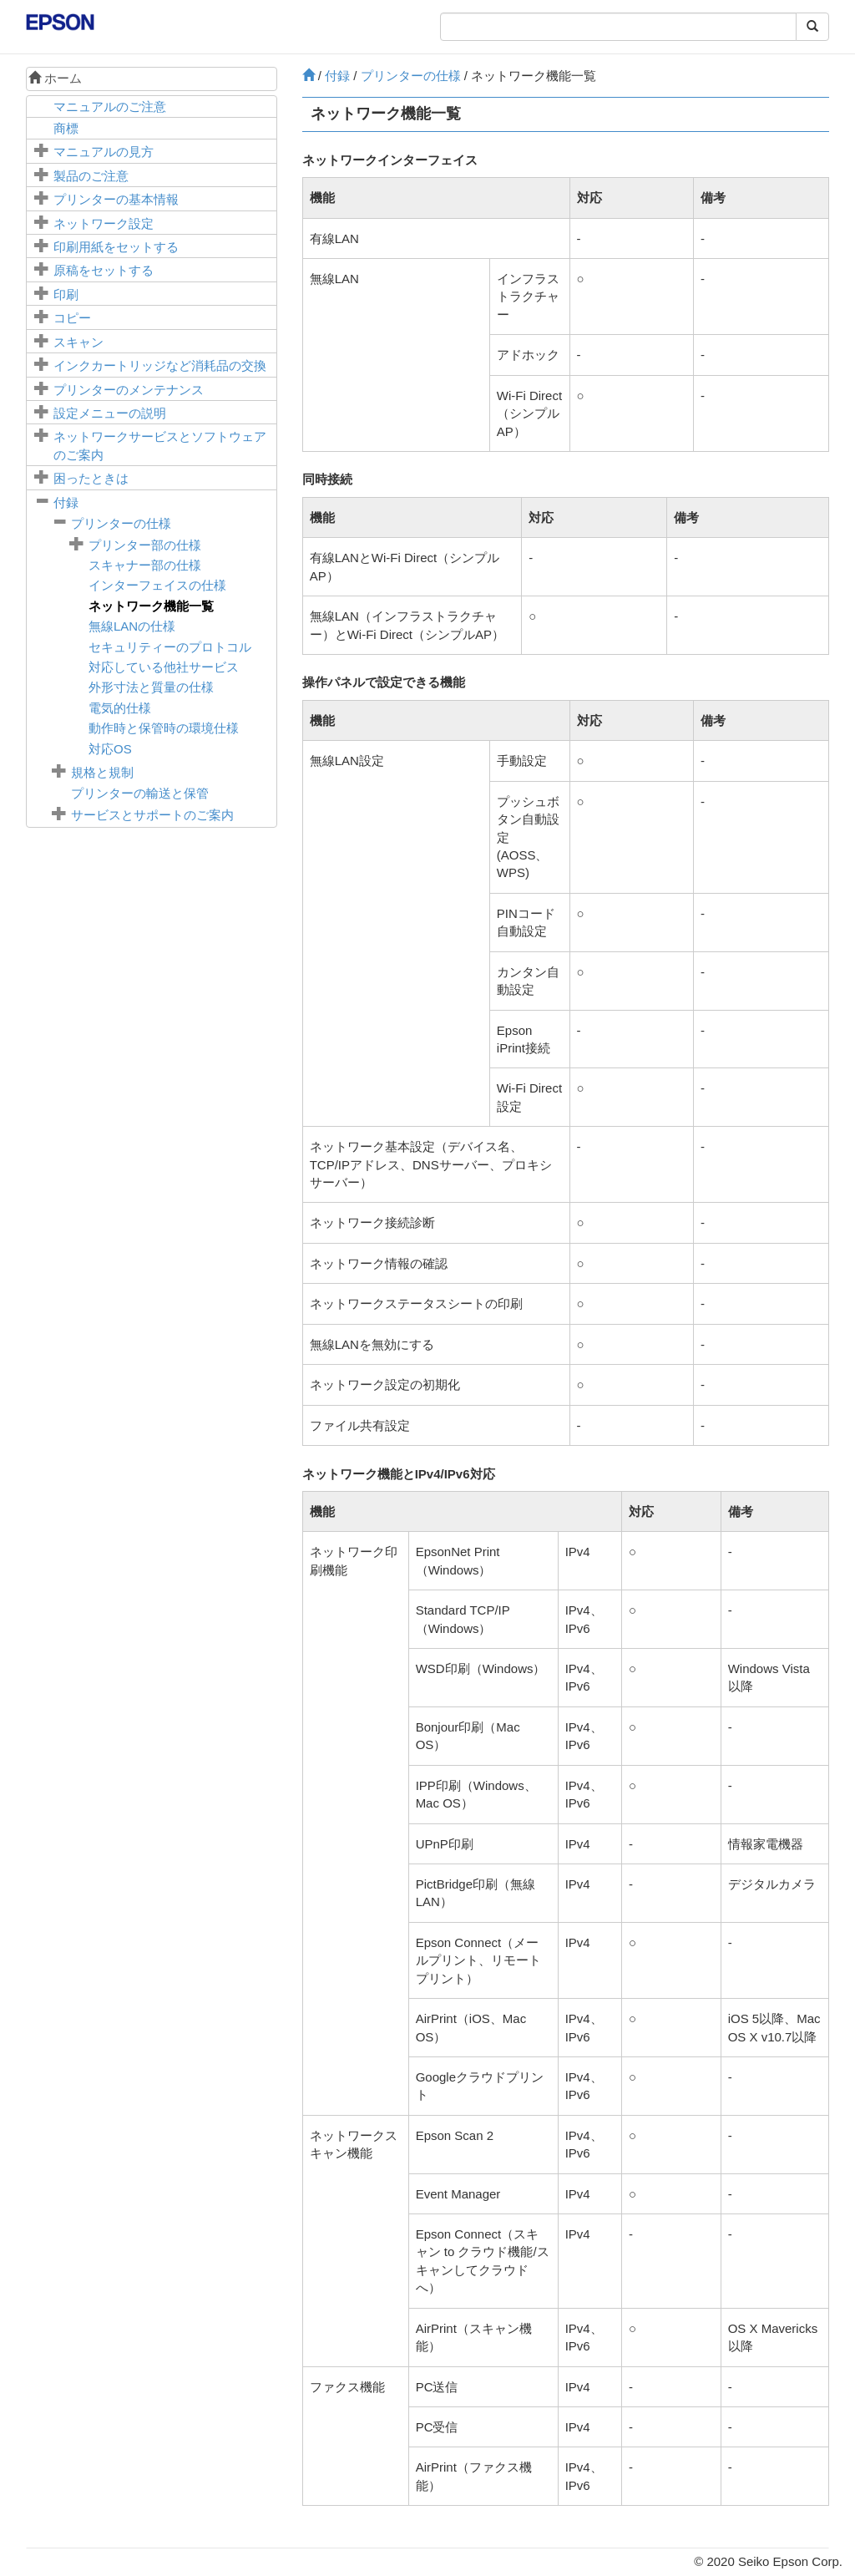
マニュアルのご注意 (109, 106)
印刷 (65, 294)
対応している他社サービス (164, 667)
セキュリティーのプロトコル (170, 647)
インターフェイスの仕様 (157, 585)
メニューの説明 (109, 413)
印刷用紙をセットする (116, 247)
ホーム (55, 78)
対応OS (110, 749)
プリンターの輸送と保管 (140, 793)
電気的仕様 (120, 708)
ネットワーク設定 (103, 223)
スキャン (78, 342)
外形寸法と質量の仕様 (151, 687)
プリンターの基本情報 (116, 199)
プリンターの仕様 (121, 523)
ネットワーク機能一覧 (151, 606)
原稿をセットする (103, 270)
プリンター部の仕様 (145, 545)
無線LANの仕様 (132, 626)
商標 (65, 128)
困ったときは (91, 478)
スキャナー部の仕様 (145, 565)
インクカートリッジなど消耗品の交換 (159, 365)
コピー (72, 318)
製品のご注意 (91, 176)
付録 (65, 502)
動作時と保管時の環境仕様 (164, 728)
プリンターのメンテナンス (128, 390)
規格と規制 (102, 772)
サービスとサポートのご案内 (152, 815)
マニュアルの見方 (103, 152)
